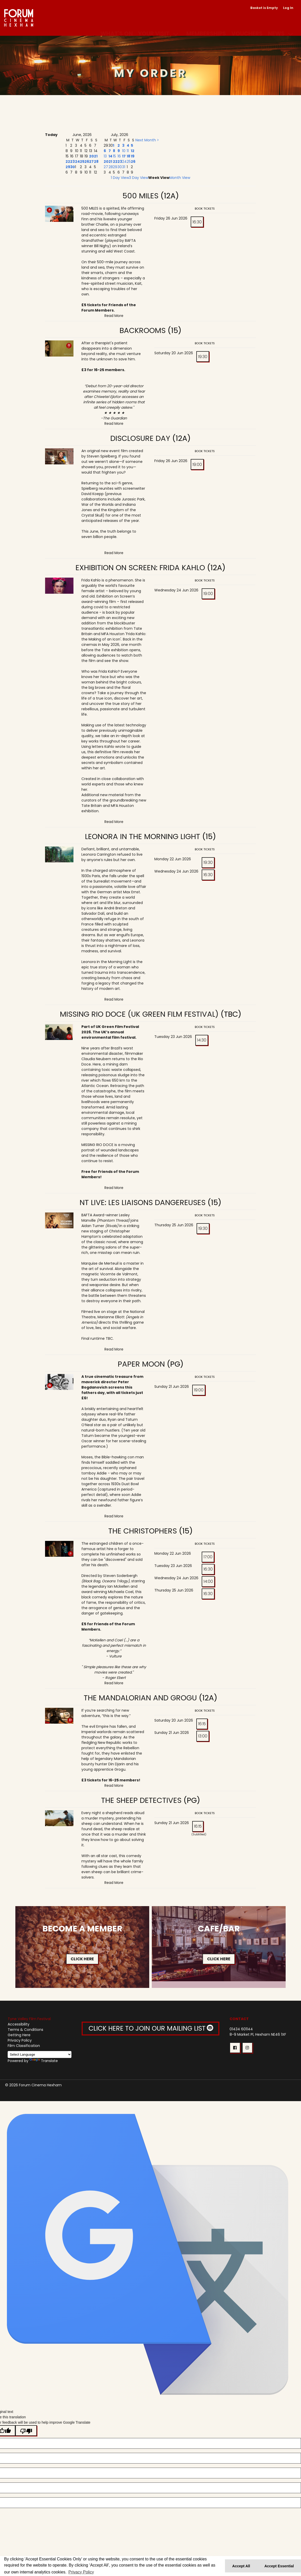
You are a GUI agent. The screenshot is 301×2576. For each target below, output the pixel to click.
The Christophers (143, 1531)
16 (119, 156)
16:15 (202, 1723)
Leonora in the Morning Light (142, 836)
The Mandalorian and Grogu (140, 1698)
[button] (234, 2047)
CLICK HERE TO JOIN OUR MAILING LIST (151, 2028)
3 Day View (138, 177)
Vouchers (247, 28)
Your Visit (153, 28)
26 (86, 161)
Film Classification (24, 2045)
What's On (116, 28)
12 (132, 150)
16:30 (196, 221)
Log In (288, 8)
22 (68, 161)
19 (132, 156)
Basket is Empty (264, 8)
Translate (43, 2060)
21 (96, 156)
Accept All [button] (241, 2566)
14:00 (207, 1581)
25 (82, 161)
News (276, 28)
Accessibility (18, 2024)
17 (124, 156)
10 (123, 150)
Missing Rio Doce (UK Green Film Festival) (139, 1014)
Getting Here (19, 2034)
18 (128, 156)
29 (68, 166)
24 (77, 161)
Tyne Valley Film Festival (29, 2018)
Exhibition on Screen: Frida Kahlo (140, 568)
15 (114, 156)
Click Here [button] (82, 1958)
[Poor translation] (25, 2430)
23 (72, 161)
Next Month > (147, 140)
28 (96, 161)
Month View (179, 177)
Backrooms (143, 330)
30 (72, 166)
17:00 (207, 1557)
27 (91, 161)
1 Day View (120, 177)
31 (123, 166)
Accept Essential (279, 2566)
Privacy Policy (20, 2040)
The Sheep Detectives (142, 1800)
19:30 (202, 356)
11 (128, 150)
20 (91, 156)
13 (105, 156)
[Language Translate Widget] (39, 2054)
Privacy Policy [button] (81, 2572)
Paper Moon (141, 1364)
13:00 (202, 1736)
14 (110, 156)
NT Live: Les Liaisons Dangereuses (143, 1202)
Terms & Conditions (25, 2029)
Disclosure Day (140, 438)
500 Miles (140, 196)
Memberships (206, 28)
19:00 (196, 464)
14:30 (201, 1040)
